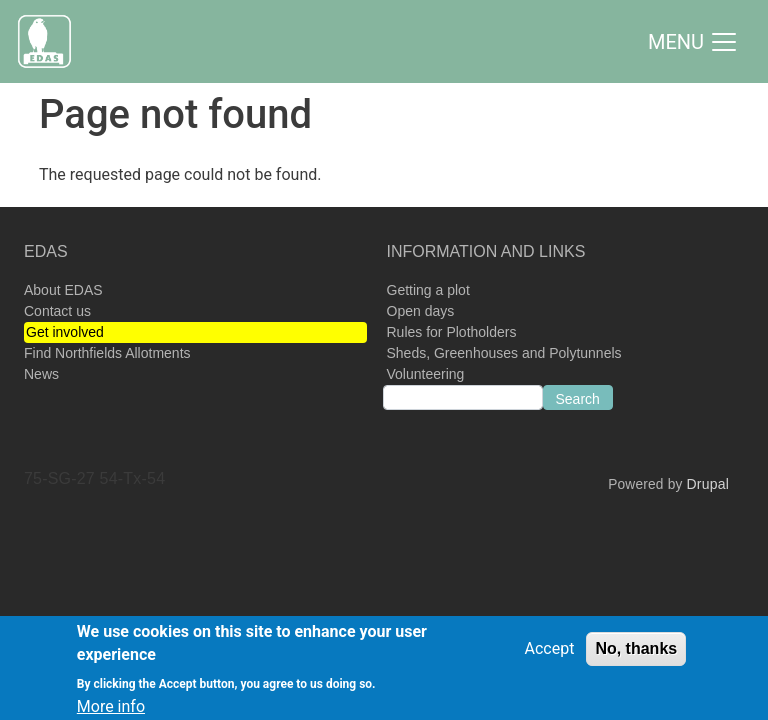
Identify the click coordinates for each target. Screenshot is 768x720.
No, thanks (636, 654)
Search (578, 399)
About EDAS (63, 290)
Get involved (65, 332)
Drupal (708, 484)
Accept (550, 654)
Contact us (57, 311)
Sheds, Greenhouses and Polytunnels (504, 353)
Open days (421, 311)
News (41, 374)
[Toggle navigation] (693, 42)
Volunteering (426, 374)
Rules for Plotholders (452, 332)
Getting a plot (428, 290)
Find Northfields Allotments (107, 353)
